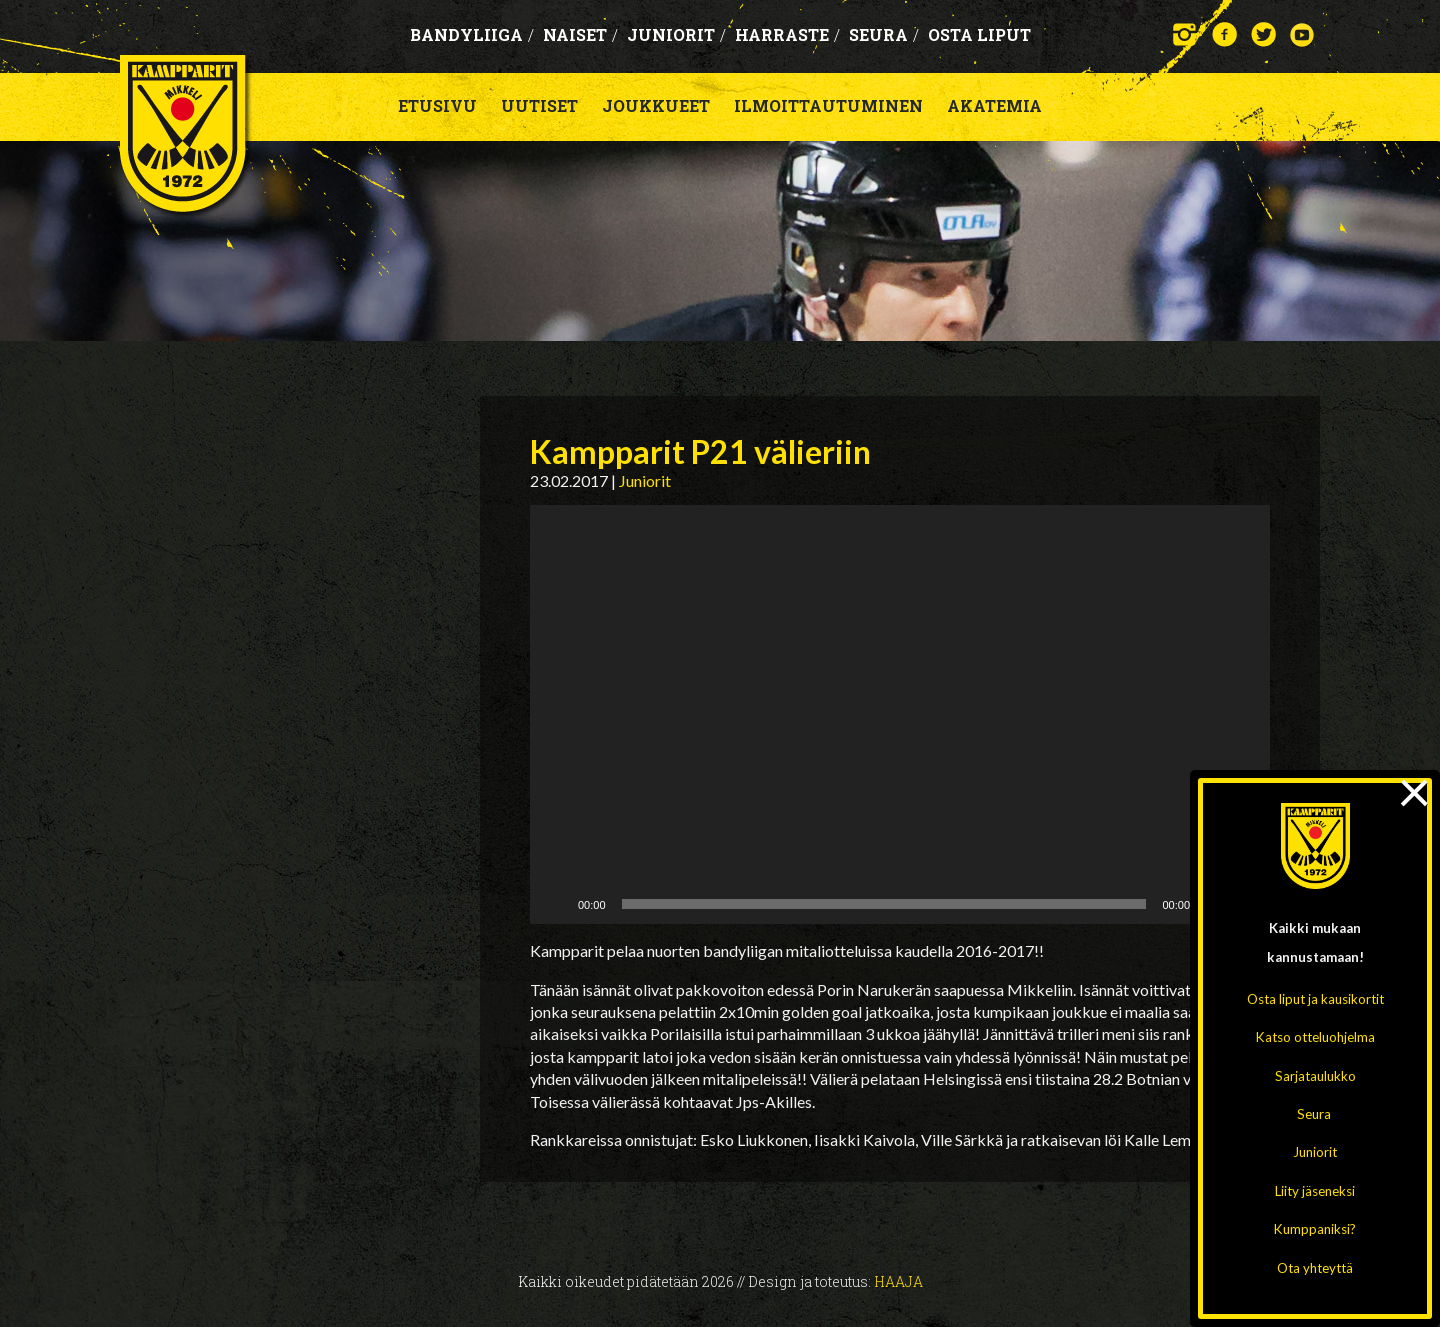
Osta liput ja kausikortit (1315, 999)
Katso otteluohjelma (1315, 1037)
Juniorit (1315, 1152)
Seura (1314, 1114)
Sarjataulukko (1315, 1076)
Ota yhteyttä (1315, 1268)
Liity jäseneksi (1315, 1191)
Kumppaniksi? (1315, 1229)
